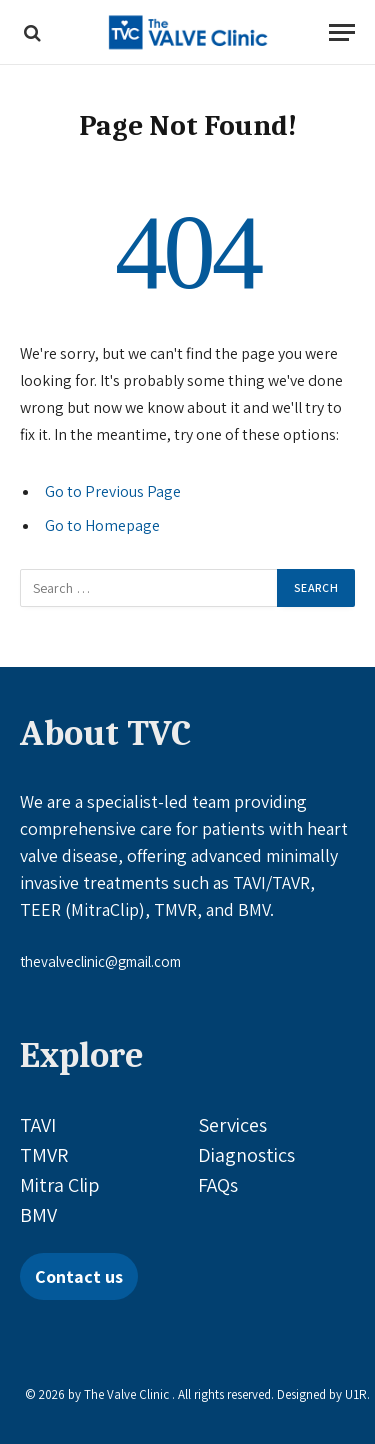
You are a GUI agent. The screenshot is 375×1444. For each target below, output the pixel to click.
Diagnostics (246, 1155)
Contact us (79, 1276)
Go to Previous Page (113, 491)
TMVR (44, 1155)
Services (232, 1125)
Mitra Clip (59, 1185)
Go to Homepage (102, 525)
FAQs (218, 1185)
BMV (38, 1215)
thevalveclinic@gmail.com (100, 961)
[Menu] (342, 32)
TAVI (38, 1125)
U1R (356, 1394)
